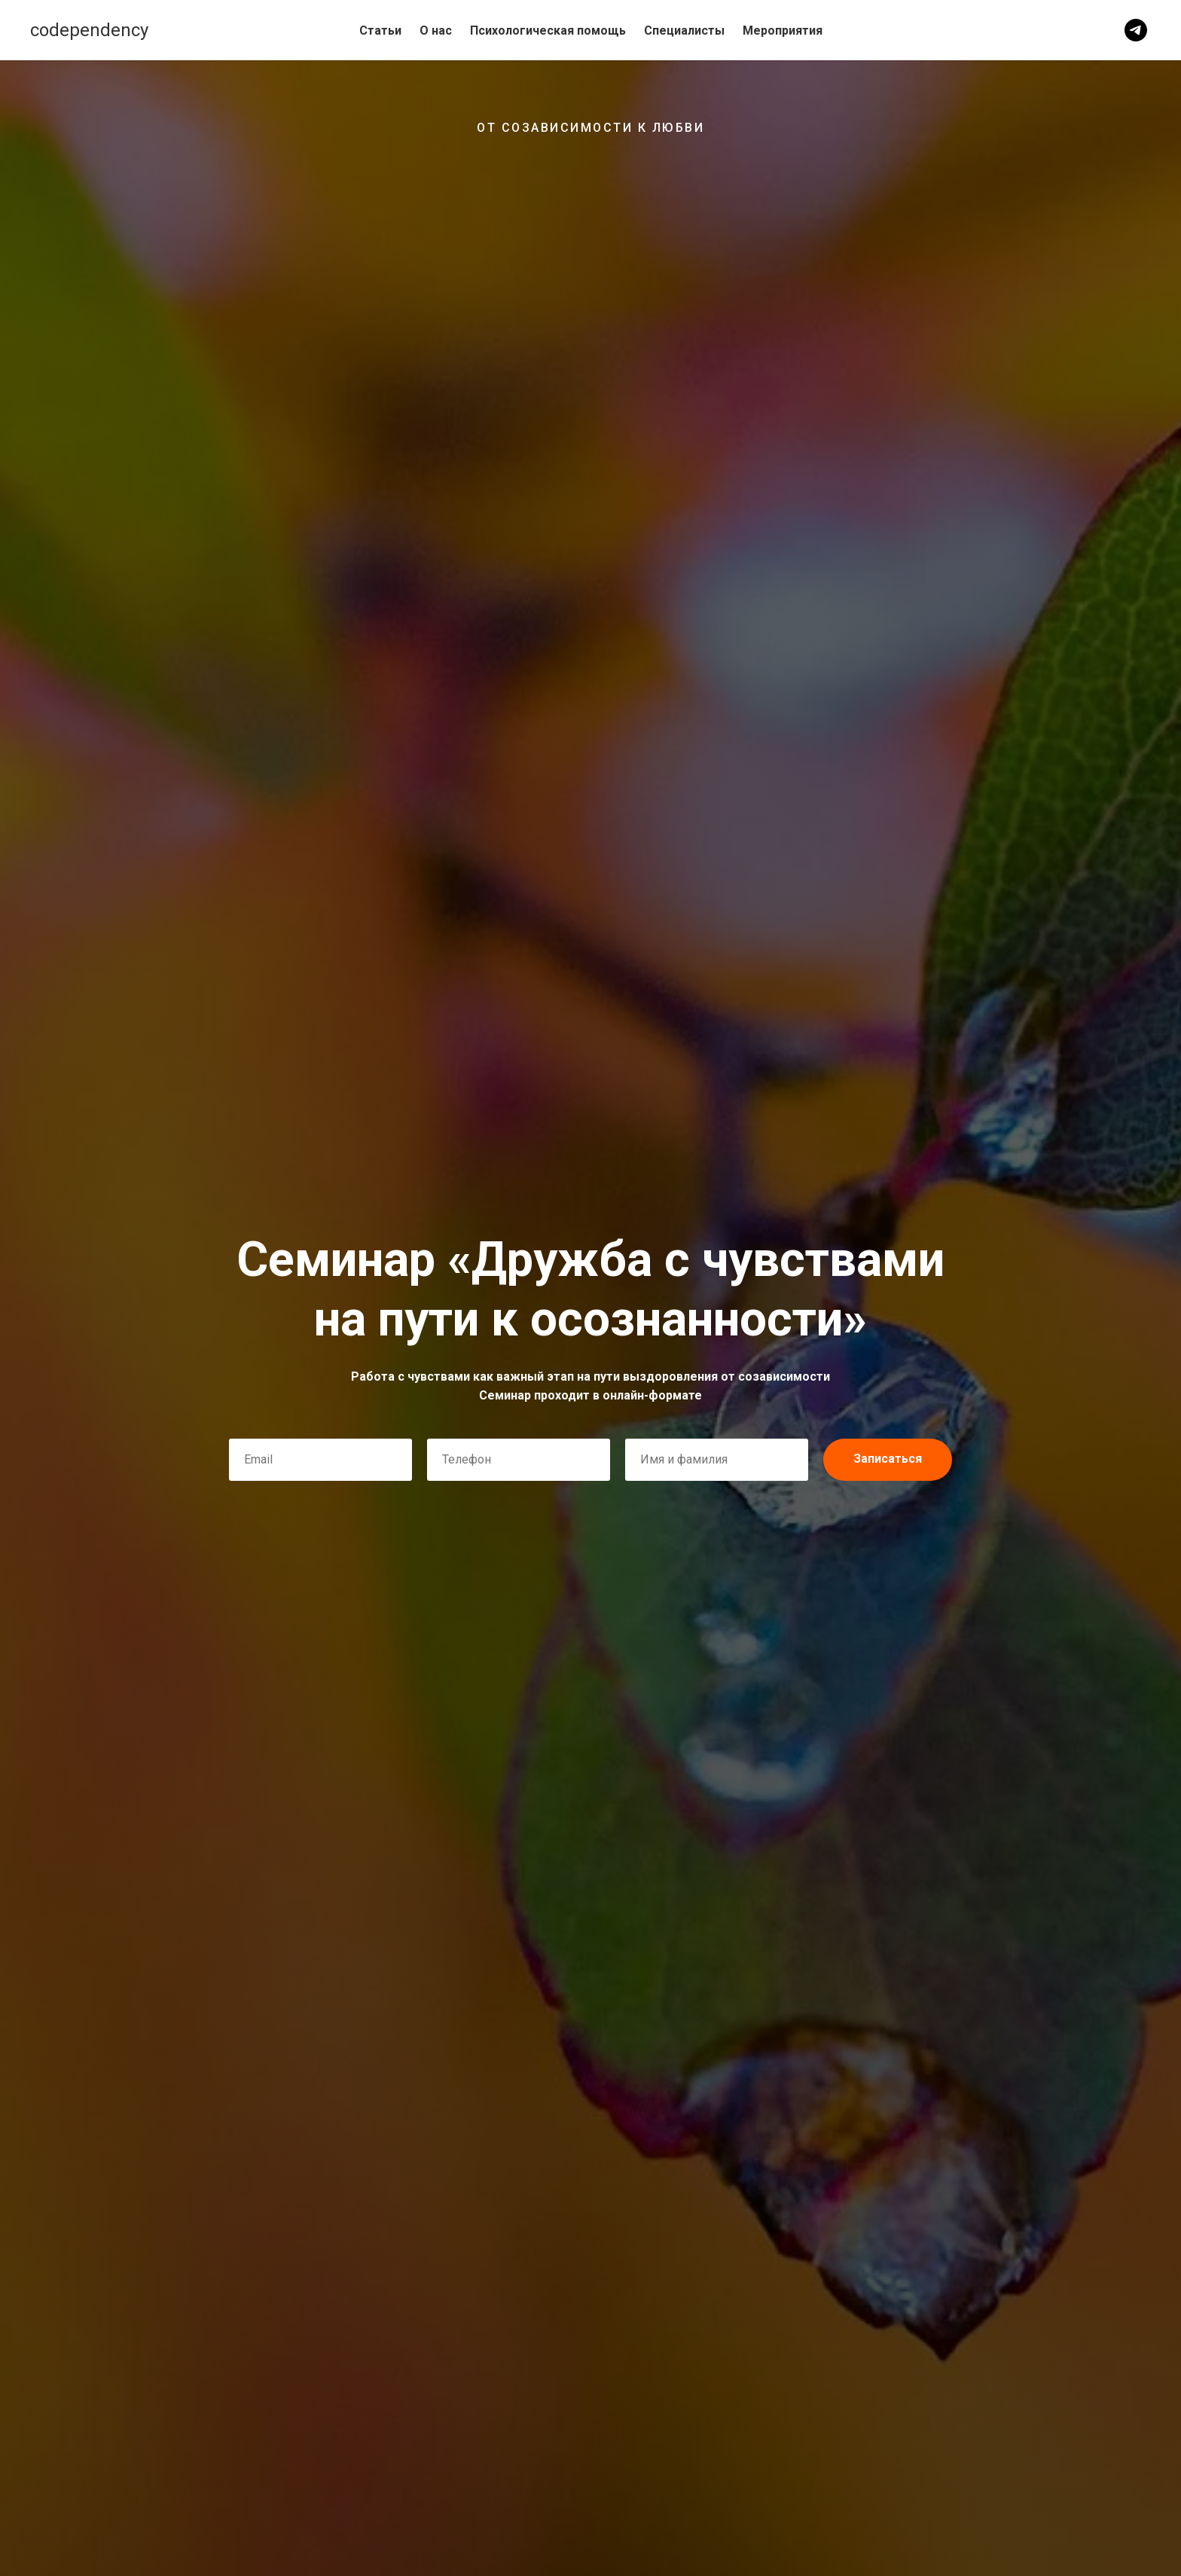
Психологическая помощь (548, 30)
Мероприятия (782, 30)
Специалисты (684, 30)
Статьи (380, 30)
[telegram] (1136, 30)
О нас (436, 30)
